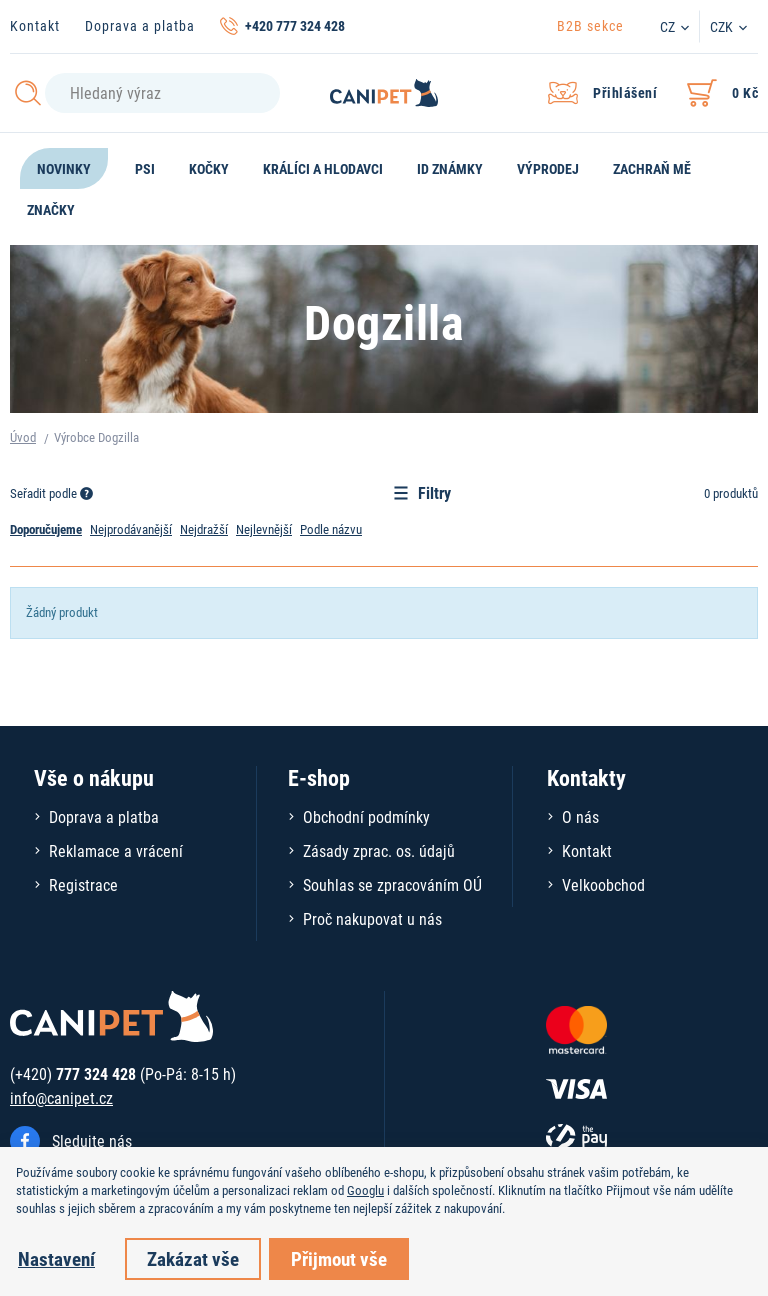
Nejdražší (204, 529)
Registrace (83, 884)
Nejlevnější (264, 529)
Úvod (23, 437)
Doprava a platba (140, 25)
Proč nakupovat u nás (372, 918)
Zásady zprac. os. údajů (379, 850)
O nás (580, 816)
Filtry (422, 492)
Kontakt (35, 25)
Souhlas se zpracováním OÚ (392, 884)
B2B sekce (590, 25)
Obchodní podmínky (366, 816)
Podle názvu (331, 529)
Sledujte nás (92, 1140)
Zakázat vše (193, 1258)
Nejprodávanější (131, 529)
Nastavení (56, 1258)
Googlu (365, 1190)
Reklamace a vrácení (116, 850)
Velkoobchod (603, 884)
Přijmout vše (339, 1258)
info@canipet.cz (61, 1097)
